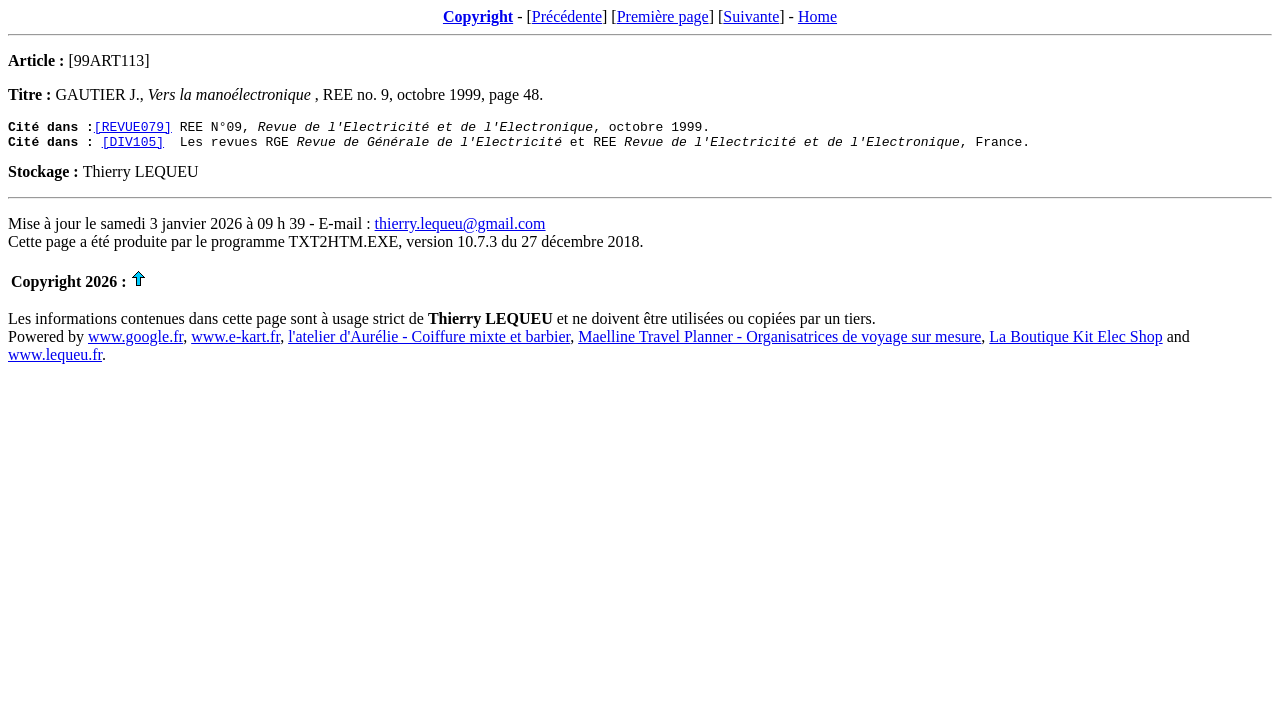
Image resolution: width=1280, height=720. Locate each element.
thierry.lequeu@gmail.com (460, 229)
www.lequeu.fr (55, 360)
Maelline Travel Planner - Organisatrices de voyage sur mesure (779, 342)
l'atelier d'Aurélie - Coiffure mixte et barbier (429, 342)
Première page (663, 16)
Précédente (567, 16)
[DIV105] (133, 147)
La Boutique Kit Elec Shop (1075, 342)
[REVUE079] (133, 129)
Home (817, 16)
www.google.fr (135, 342)
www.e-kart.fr (235, 342)
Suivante (751, 16)
